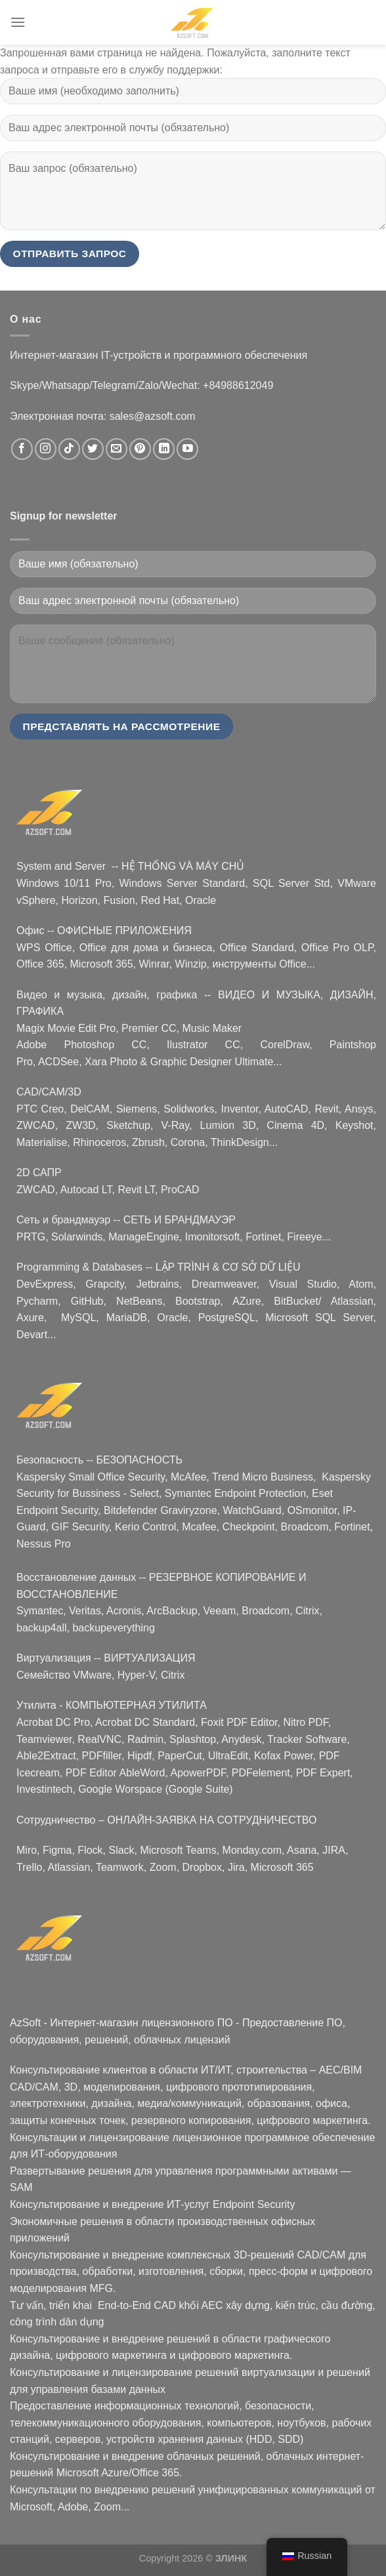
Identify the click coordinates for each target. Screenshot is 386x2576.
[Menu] (18, 22)
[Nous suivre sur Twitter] (93, 449)
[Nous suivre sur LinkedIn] (164, 449)
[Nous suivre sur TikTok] (69, 449)
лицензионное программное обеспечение (273, 2137)
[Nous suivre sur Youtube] (187, 449)
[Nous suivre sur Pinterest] (140, 449)
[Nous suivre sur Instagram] (45, 449)
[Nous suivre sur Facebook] (22, 449)
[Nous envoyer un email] (116, 449)
